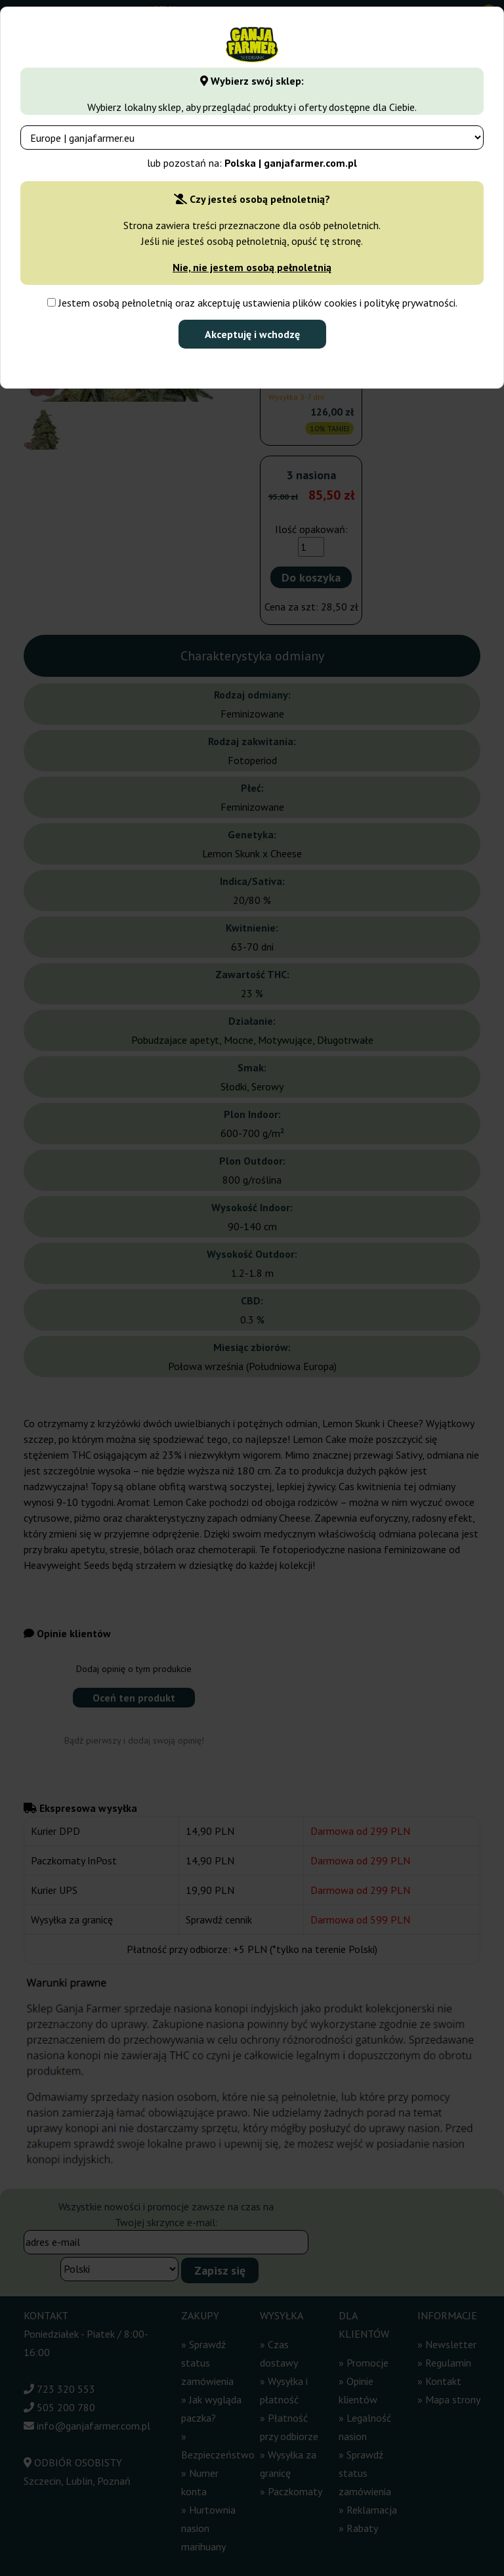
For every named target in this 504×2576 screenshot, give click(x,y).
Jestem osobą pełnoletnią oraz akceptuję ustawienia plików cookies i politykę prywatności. (252, 302)
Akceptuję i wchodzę (252, 334)
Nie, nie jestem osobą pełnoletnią (252, 267)
